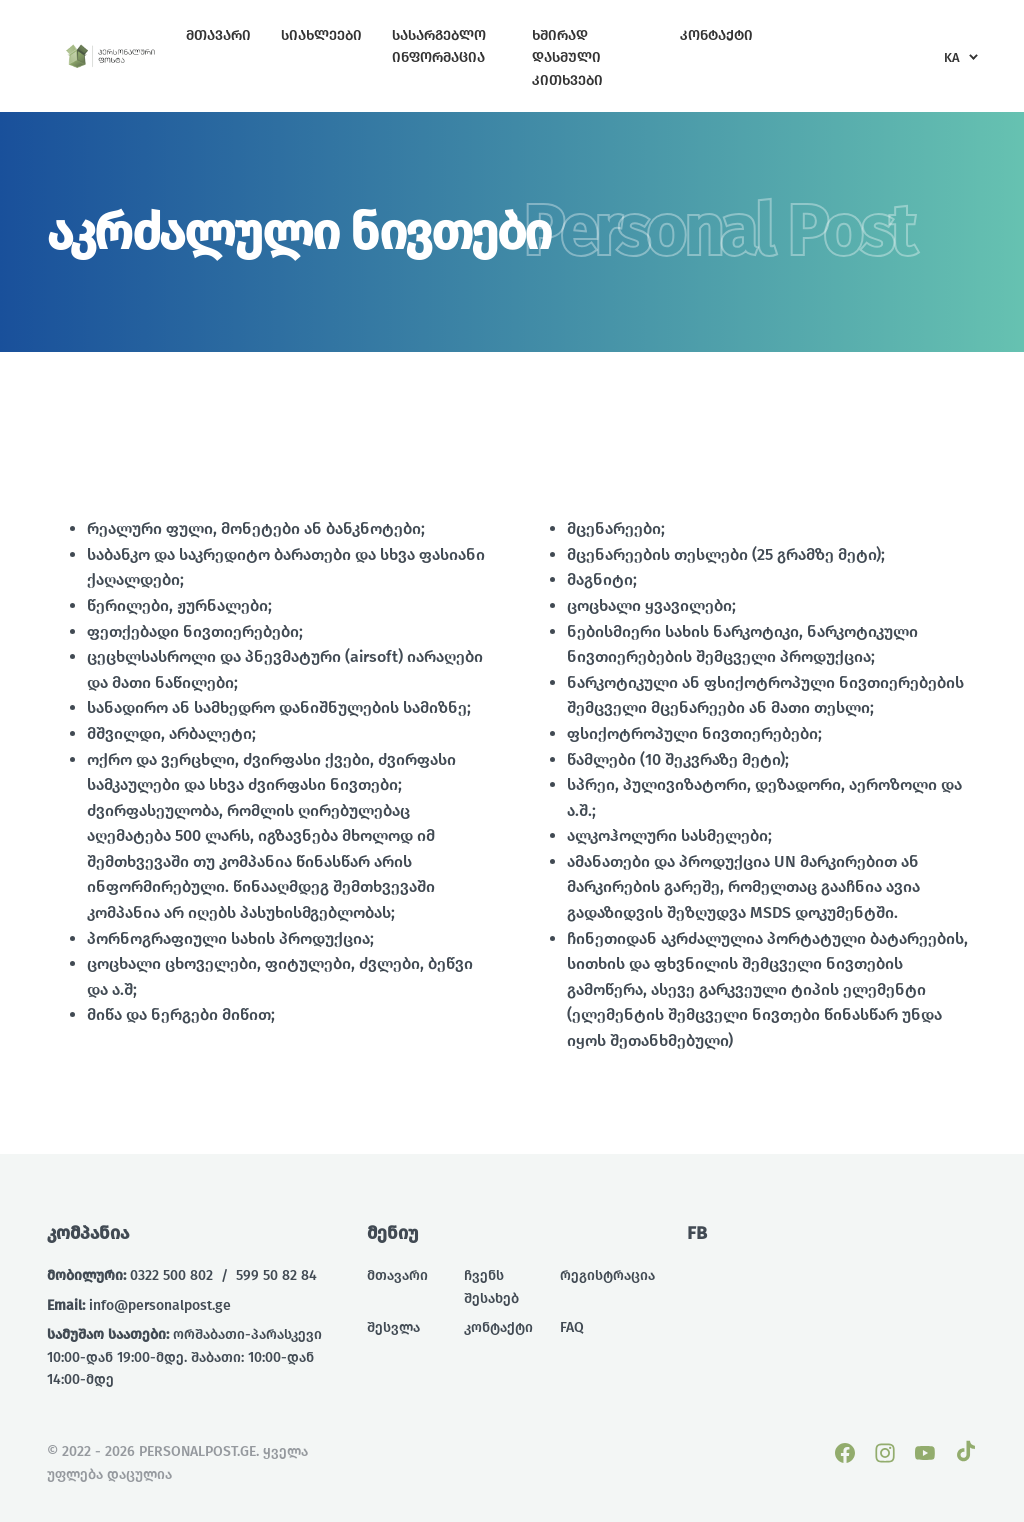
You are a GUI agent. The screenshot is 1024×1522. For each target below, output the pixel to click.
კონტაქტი (498, 1327)
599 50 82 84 (276, 1275)
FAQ (572, 1327)
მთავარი (397, 1275)
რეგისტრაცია (607, 1275)
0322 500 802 (171, 1275)
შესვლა (393, 1327)
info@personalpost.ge (160, 1305)
